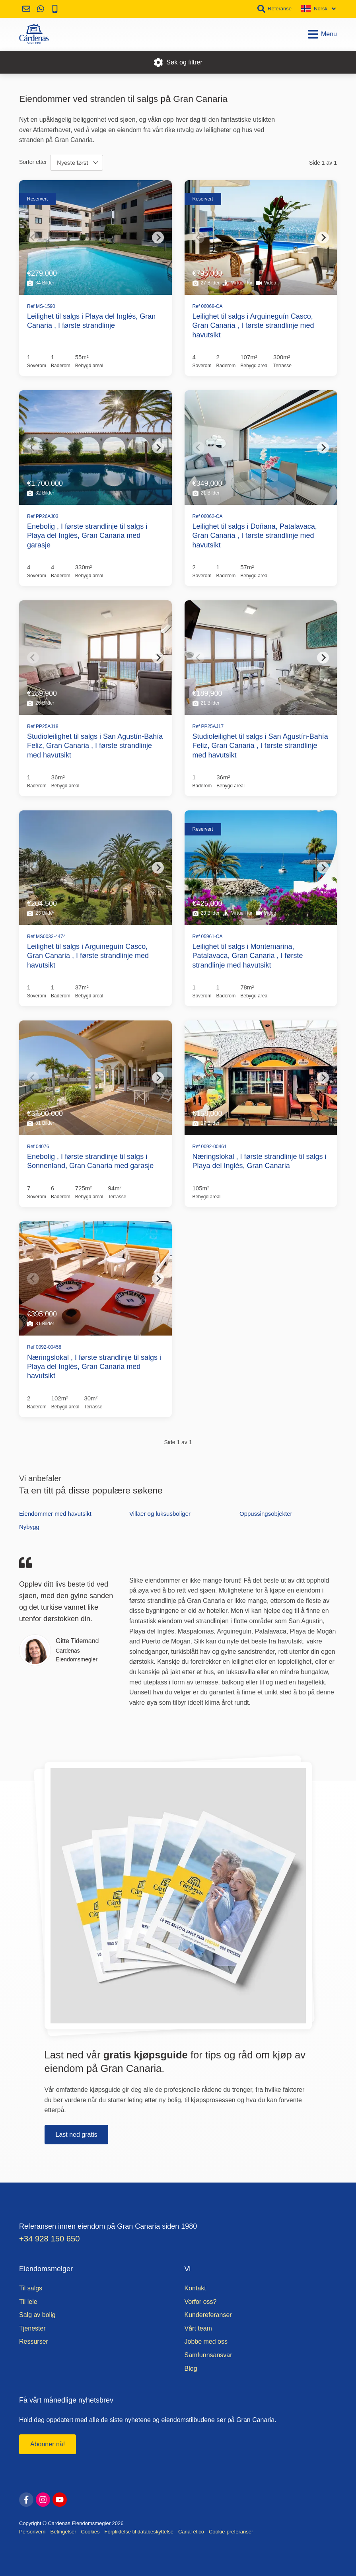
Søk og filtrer (178, 62)
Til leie (28, 2301)
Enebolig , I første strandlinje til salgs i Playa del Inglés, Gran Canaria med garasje (87, 535)
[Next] (158, 237)
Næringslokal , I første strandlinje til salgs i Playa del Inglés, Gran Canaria (260, 1161)
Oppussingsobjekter (265, 1513)
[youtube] (60, 2499)
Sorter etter (33, 162)
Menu (322, 34)
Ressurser (33, 2341)
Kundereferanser (208, 2314)
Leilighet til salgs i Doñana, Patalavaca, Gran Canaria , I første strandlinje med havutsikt (255, 535)
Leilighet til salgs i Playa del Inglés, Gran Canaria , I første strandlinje (91, 320)
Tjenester (32, 2328)
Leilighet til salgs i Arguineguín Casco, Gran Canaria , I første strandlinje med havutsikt (253, 325)
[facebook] (26, 2499)
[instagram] (43, 2499)
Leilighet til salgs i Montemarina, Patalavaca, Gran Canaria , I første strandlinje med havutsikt (248, 955)
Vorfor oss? (201, 2301)
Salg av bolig (37, 2314)
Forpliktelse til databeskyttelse (139, 2532)
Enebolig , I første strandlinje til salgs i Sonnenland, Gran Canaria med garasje (90, 1161)
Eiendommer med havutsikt (55, 1513)
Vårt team (198, 2328)
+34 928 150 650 (49, 2238)
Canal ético (191, 2532)
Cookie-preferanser (231, 2532)
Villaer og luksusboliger (160, 1513)
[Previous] (33, 237)
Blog (191, 2368)
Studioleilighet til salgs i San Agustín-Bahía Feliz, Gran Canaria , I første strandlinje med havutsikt (95, 745)
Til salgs (30, 2288)
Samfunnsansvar (208, 2355)
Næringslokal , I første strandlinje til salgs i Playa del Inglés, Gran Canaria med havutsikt (94, 1366)
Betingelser (63, 2532)
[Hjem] (34, 34)
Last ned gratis (76, 2134)
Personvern (32, 2532)
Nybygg (29, 1526)
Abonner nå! (47, 2444)
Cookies (90, 2532)
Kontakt (195, 2288)
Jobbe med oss (206, 2341)
